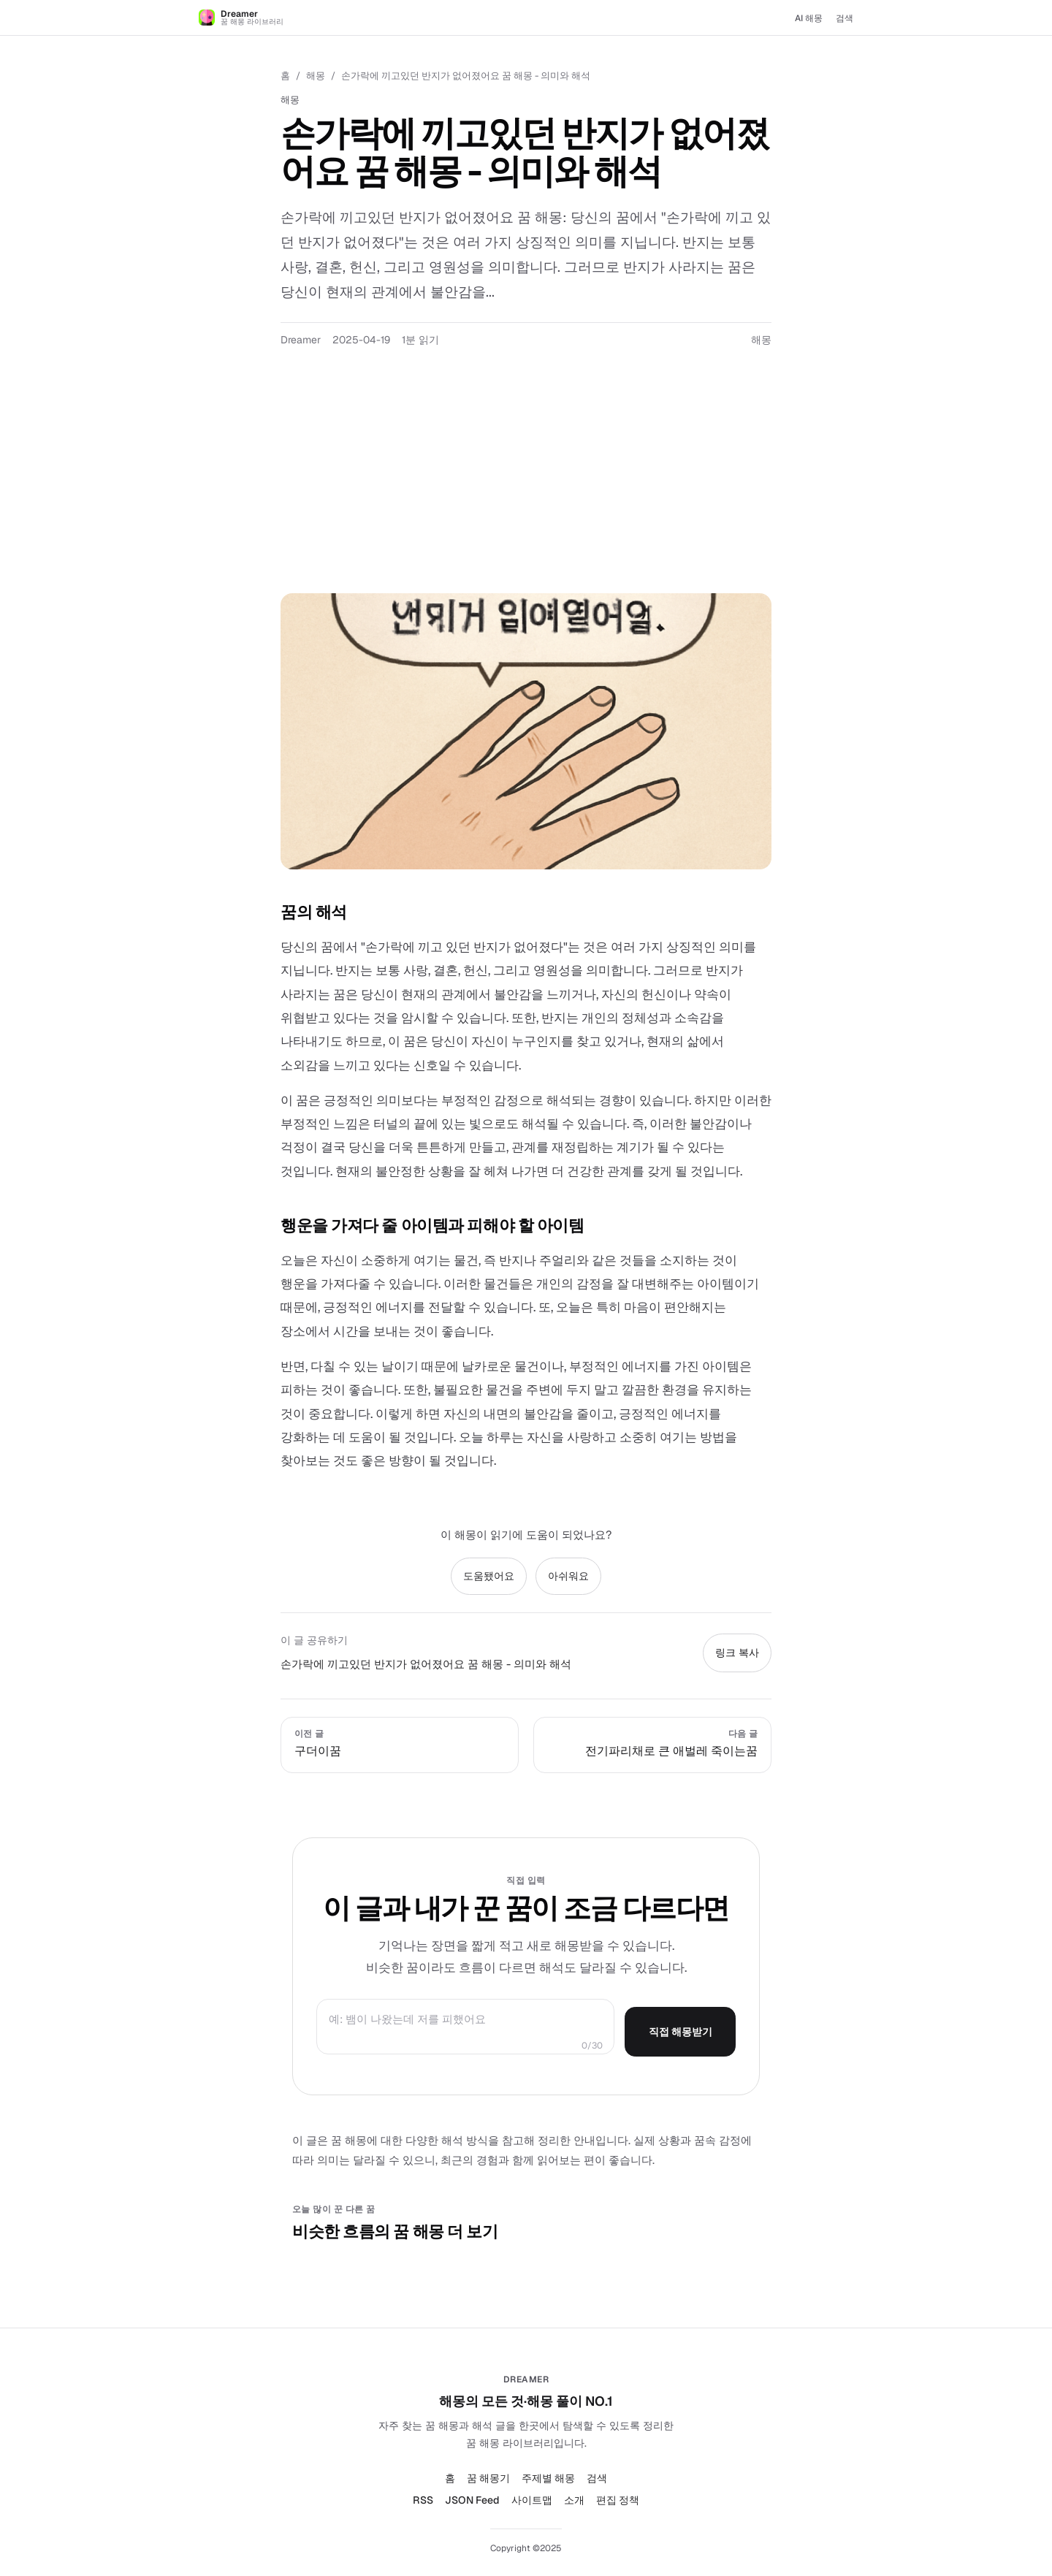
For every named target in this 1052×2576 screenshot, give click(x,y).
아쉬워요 (568, 1575)
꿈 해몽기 (488, 2478)
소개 (574, 2500)
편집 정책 (617, 2500)
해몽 (315, 75)
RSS (423, 2500)
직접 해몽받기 (680, 2031)
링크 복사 (737, 1652)
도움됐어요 (488, 1575)
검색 (844, 18)
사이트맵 (531, 2500)
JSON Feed (472, 2500)
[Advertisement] (526, 483)
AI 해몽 (809, 18)
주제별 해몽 (548, 2478)
